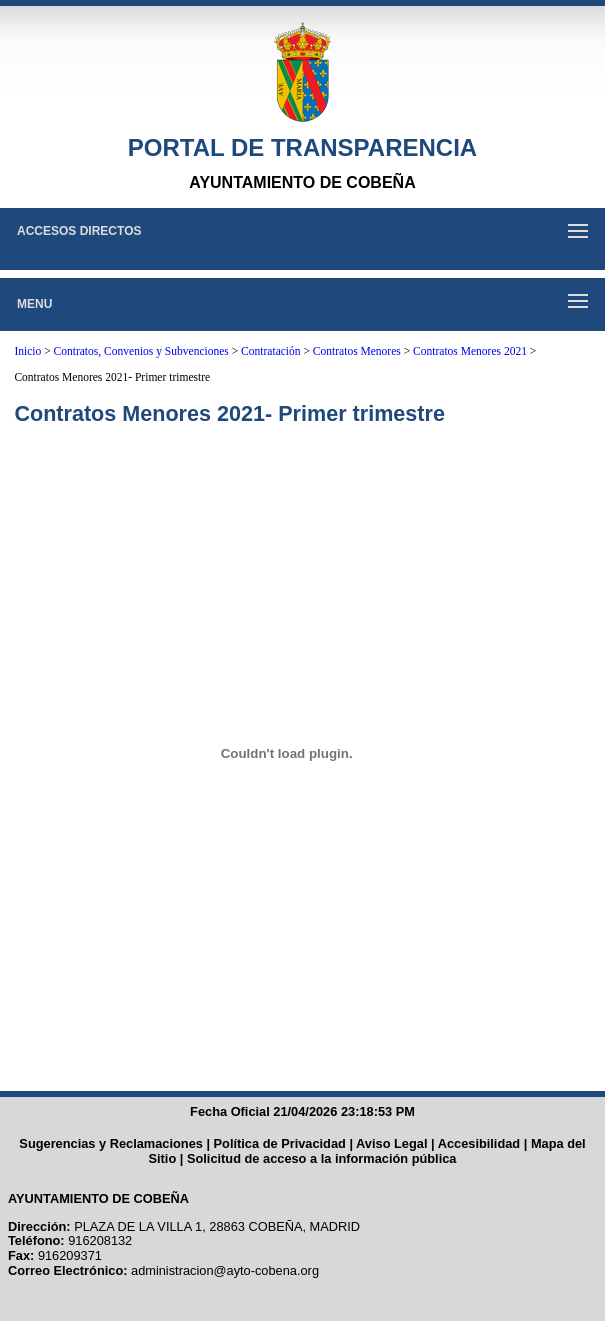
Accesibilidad (479, 1143)
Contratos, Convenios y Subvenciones (141, 351)
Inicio (27, 351)
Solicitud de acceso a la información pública (322, 1158)
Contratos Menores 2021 (470, 351)
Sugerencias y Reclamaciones (111, 1143)
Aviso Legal (391, 1143)
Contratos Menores (357, 351)
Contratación (270, 351)
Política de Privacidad (280, 1143)
